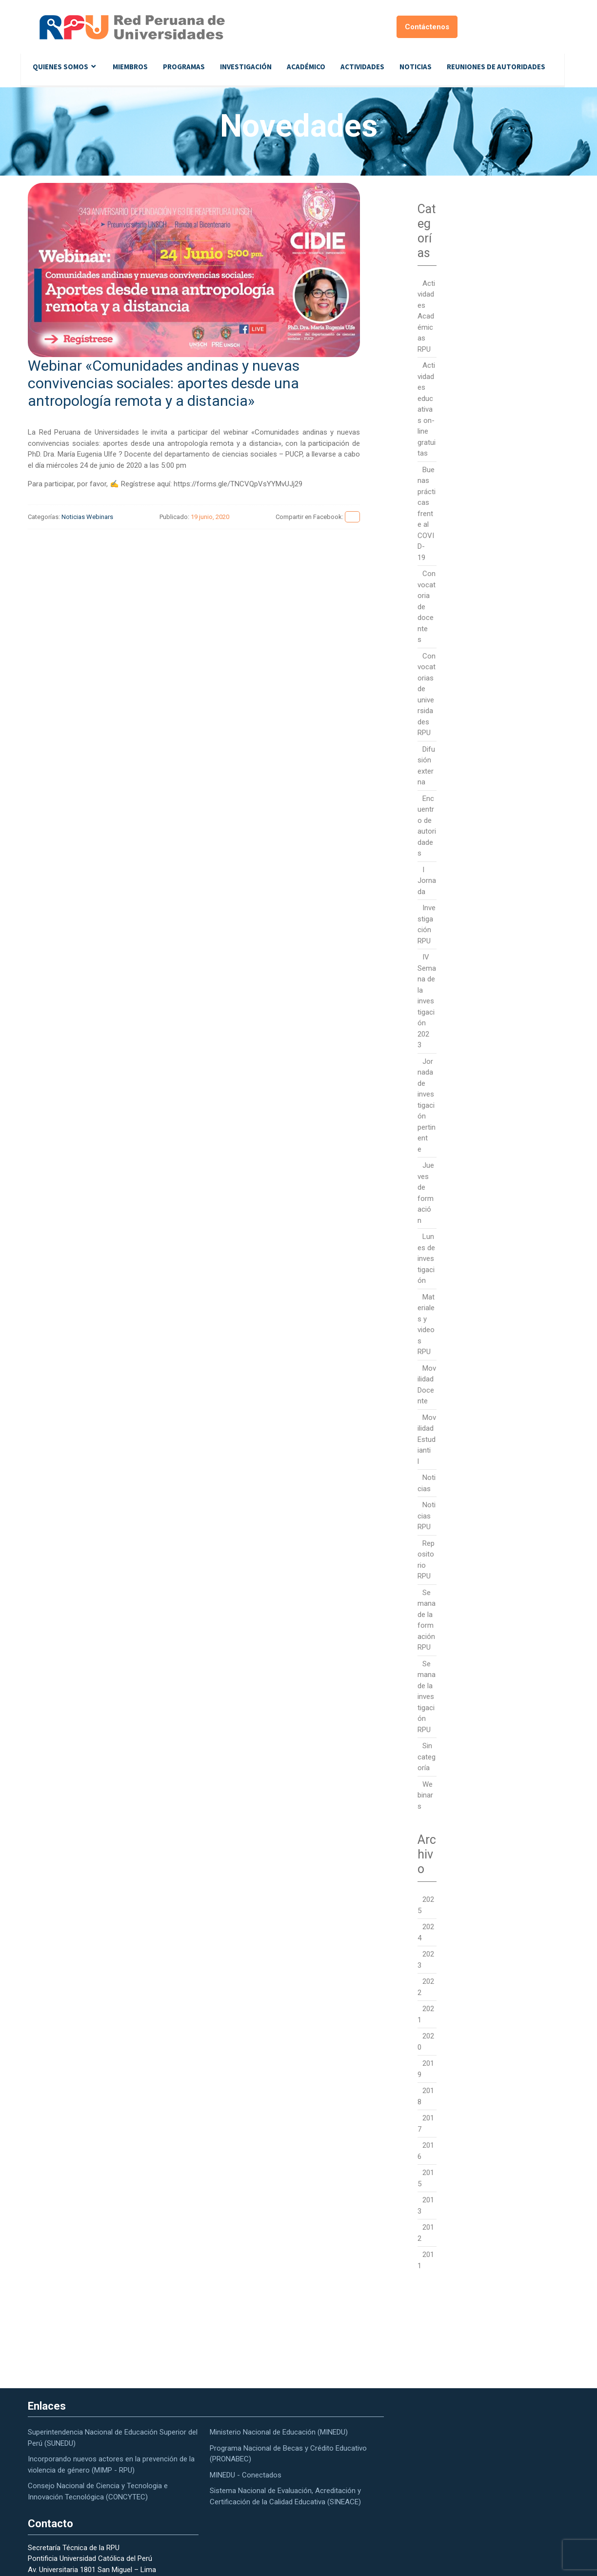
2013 (426, 2206)
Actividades (362, 66)
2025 (426, 1905)
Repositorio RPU (426, 1560)
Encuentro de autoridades (427, 826)
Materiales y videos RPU (426, 1325)
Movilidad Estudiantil (427, 1439)
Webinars (99, 516)
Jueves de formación (426, 1193)
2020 (426, 2042)
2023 (426, 1960)
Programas (184, 66)
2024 (426, 1932)
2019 (426, 2069)
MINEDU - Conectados (245, 2475)
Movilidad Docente (427, 1385)
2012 (426, 2233)
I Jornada (427, 880)
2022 (426, 1987)
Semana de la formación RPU (427, 1620)
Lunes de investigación (426, 1258)
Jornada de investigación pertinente (427, 1105)
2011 (426, 2260)
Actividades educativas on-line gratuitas (427, 409)
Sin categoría (427, 1756)
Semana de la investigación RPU (427, 1696)
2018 (426, 2096)
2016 (426, 2151)
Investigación (246, 66)
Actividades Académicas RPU (426, 316)
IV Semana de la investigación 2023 (427, 1001)
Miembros (130, 66)
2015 (426, 2178)
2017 (426, 2124)
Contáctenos (427, 26)
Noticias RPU (427, 1515)
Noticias (415, 66)
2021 (426, 2014)
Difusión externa (426, 766)
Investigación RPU (427, 924)
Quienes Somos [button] (60, 66)
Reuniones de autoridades (496, 66)
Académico (306, 66)
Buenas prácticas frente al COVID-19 (427, 513)
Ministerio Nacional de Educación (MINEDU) (279, 2432)
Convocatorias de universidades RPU (427, 695)
